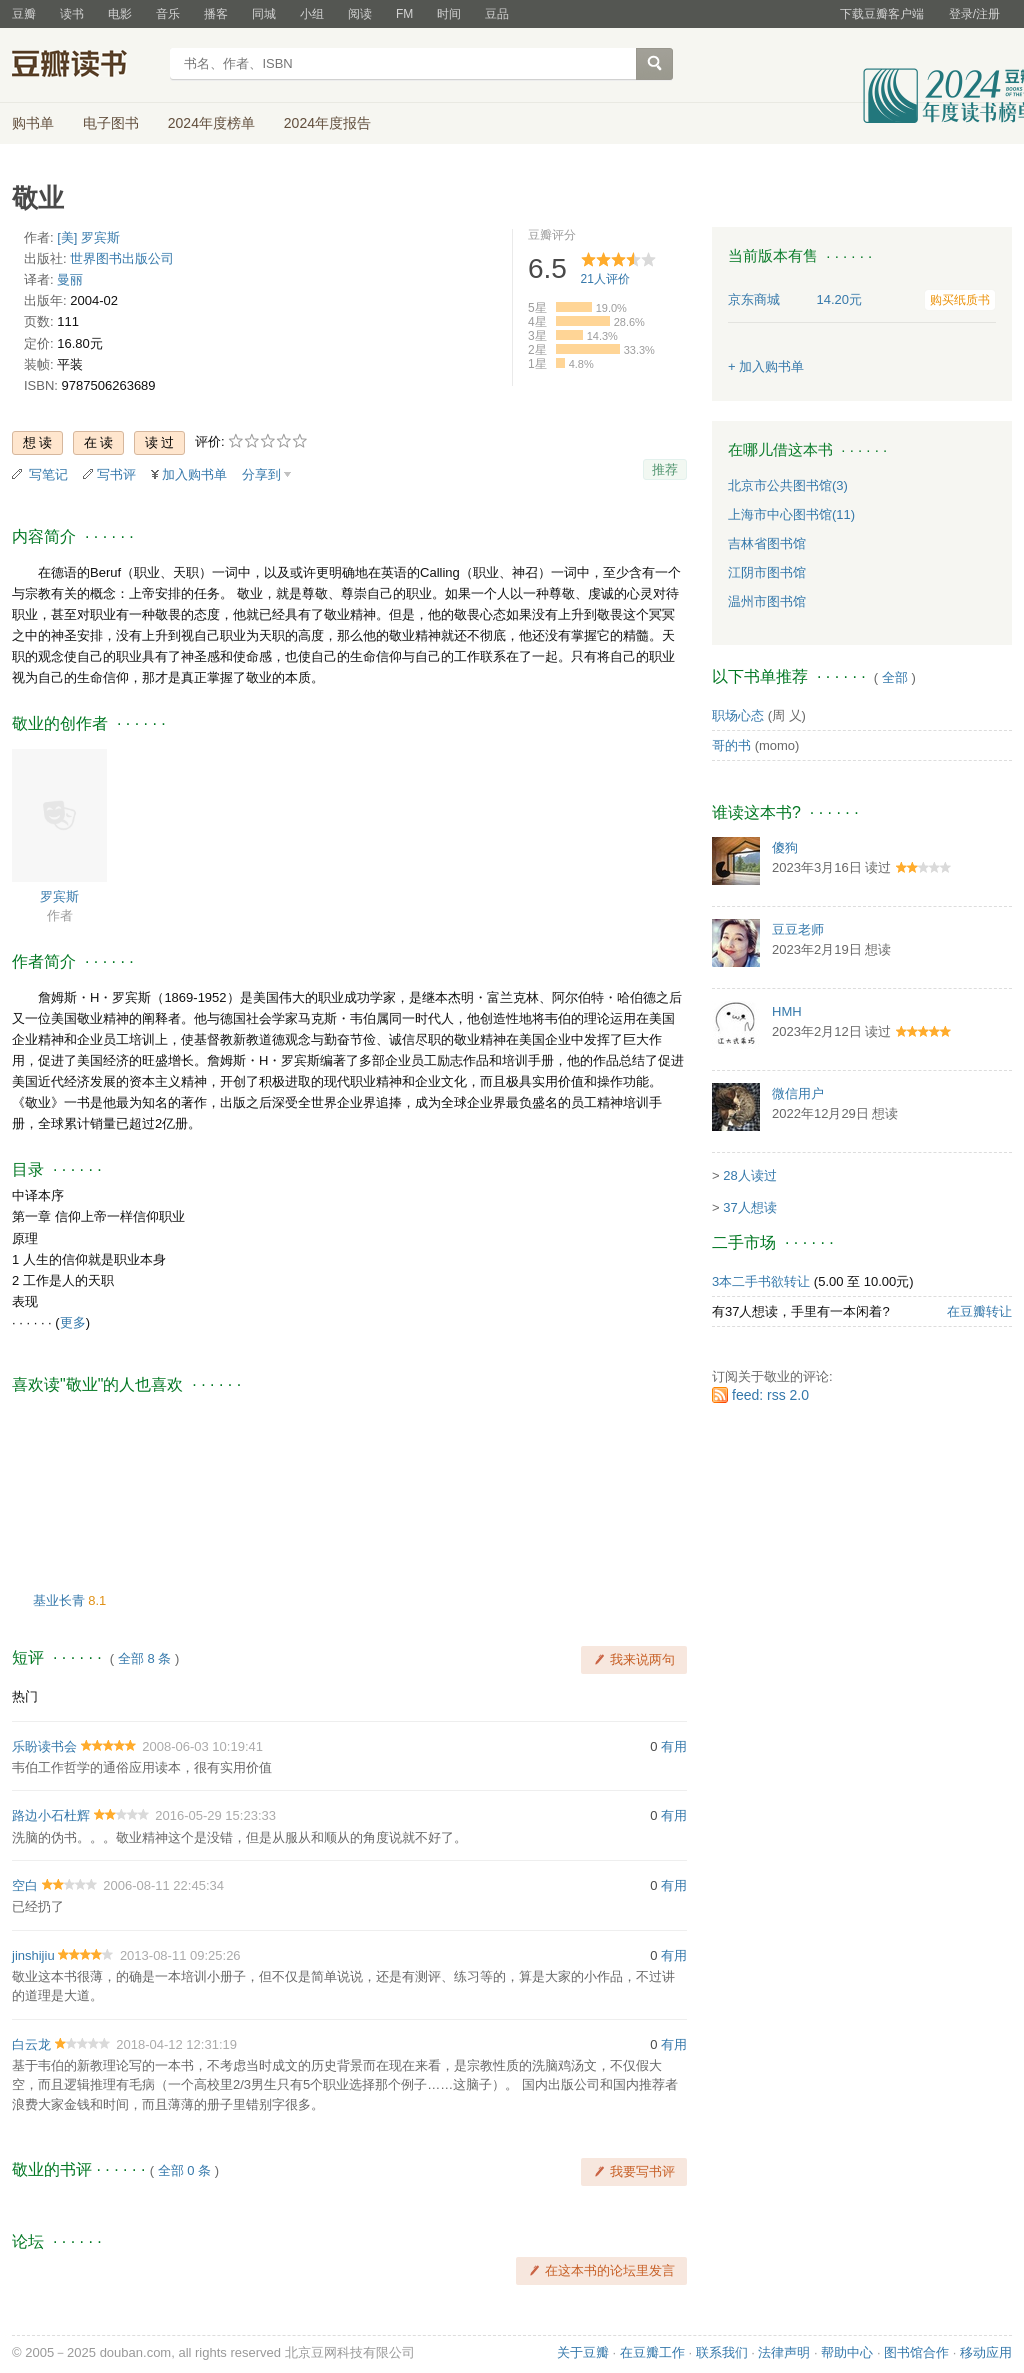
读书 (72, 14)
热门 (25, 1696)
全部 (895, 677)
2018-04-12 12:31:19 (176, 2044)
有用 (674, 1746)
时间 (449, 14)
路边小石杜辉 (51, 1815)
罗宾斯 (59, 896)
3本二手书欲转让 (761, 1281)
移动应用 (986, 2352)
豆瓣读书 (84, 66)
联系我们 (722, 2352)
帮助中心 (847, 2352)
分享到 (261, 474)
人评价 (605, 279)
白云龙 (31, 2044)
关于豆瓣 (583, 2352)
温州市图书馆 (767, 601)
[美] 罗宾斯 (88, 237)
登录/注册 (974, 14)
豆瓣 (24, 14)
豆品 (497, 14)
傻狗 (785, 847)
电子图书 (111, 123)
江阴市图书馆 (767, 572)
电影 (120, 14)
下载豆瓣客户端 (882, 14)
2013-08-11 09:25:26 (180, 1955)
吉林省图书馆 (767, 543)
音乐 (168, 14)
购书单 (33, 123)
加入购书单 (194, 474)
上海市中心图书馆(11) (791, 514)
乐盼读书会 (44, 1746)
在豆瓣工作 (652, 2352)
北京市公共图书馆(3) (788, 485)
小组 (312, 14)
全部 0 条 (184, 2170)
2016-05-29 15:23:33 (215, 1815)
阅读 (360, 14)
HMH (787, 1011)
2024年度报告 (327, 123)
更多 (73, 1322)
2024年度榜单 (211, 123)
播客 (216, 14)
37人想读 (749, 1207)
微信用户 (798, 1093)
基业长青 (61, 1600)
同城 (264, 14)
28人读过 (749, 1175)
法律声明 (784, 2352)
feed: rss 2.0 (770, 1395)
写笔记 (48, 474)
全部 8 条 (144, 1658)
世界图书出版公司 (122, 258)
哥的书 (731, 745)
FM (404, 14)
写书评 (116, 474)
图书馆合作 (916, 2352)
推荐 (665, 469)
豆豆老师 (798, 929)
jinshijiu (33, 1955)
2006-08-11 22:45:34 (163, 1885)
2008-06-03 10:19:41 (202, 1746)
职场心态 (738, 715)
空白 (25, 1885)
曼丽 (70, 279)
